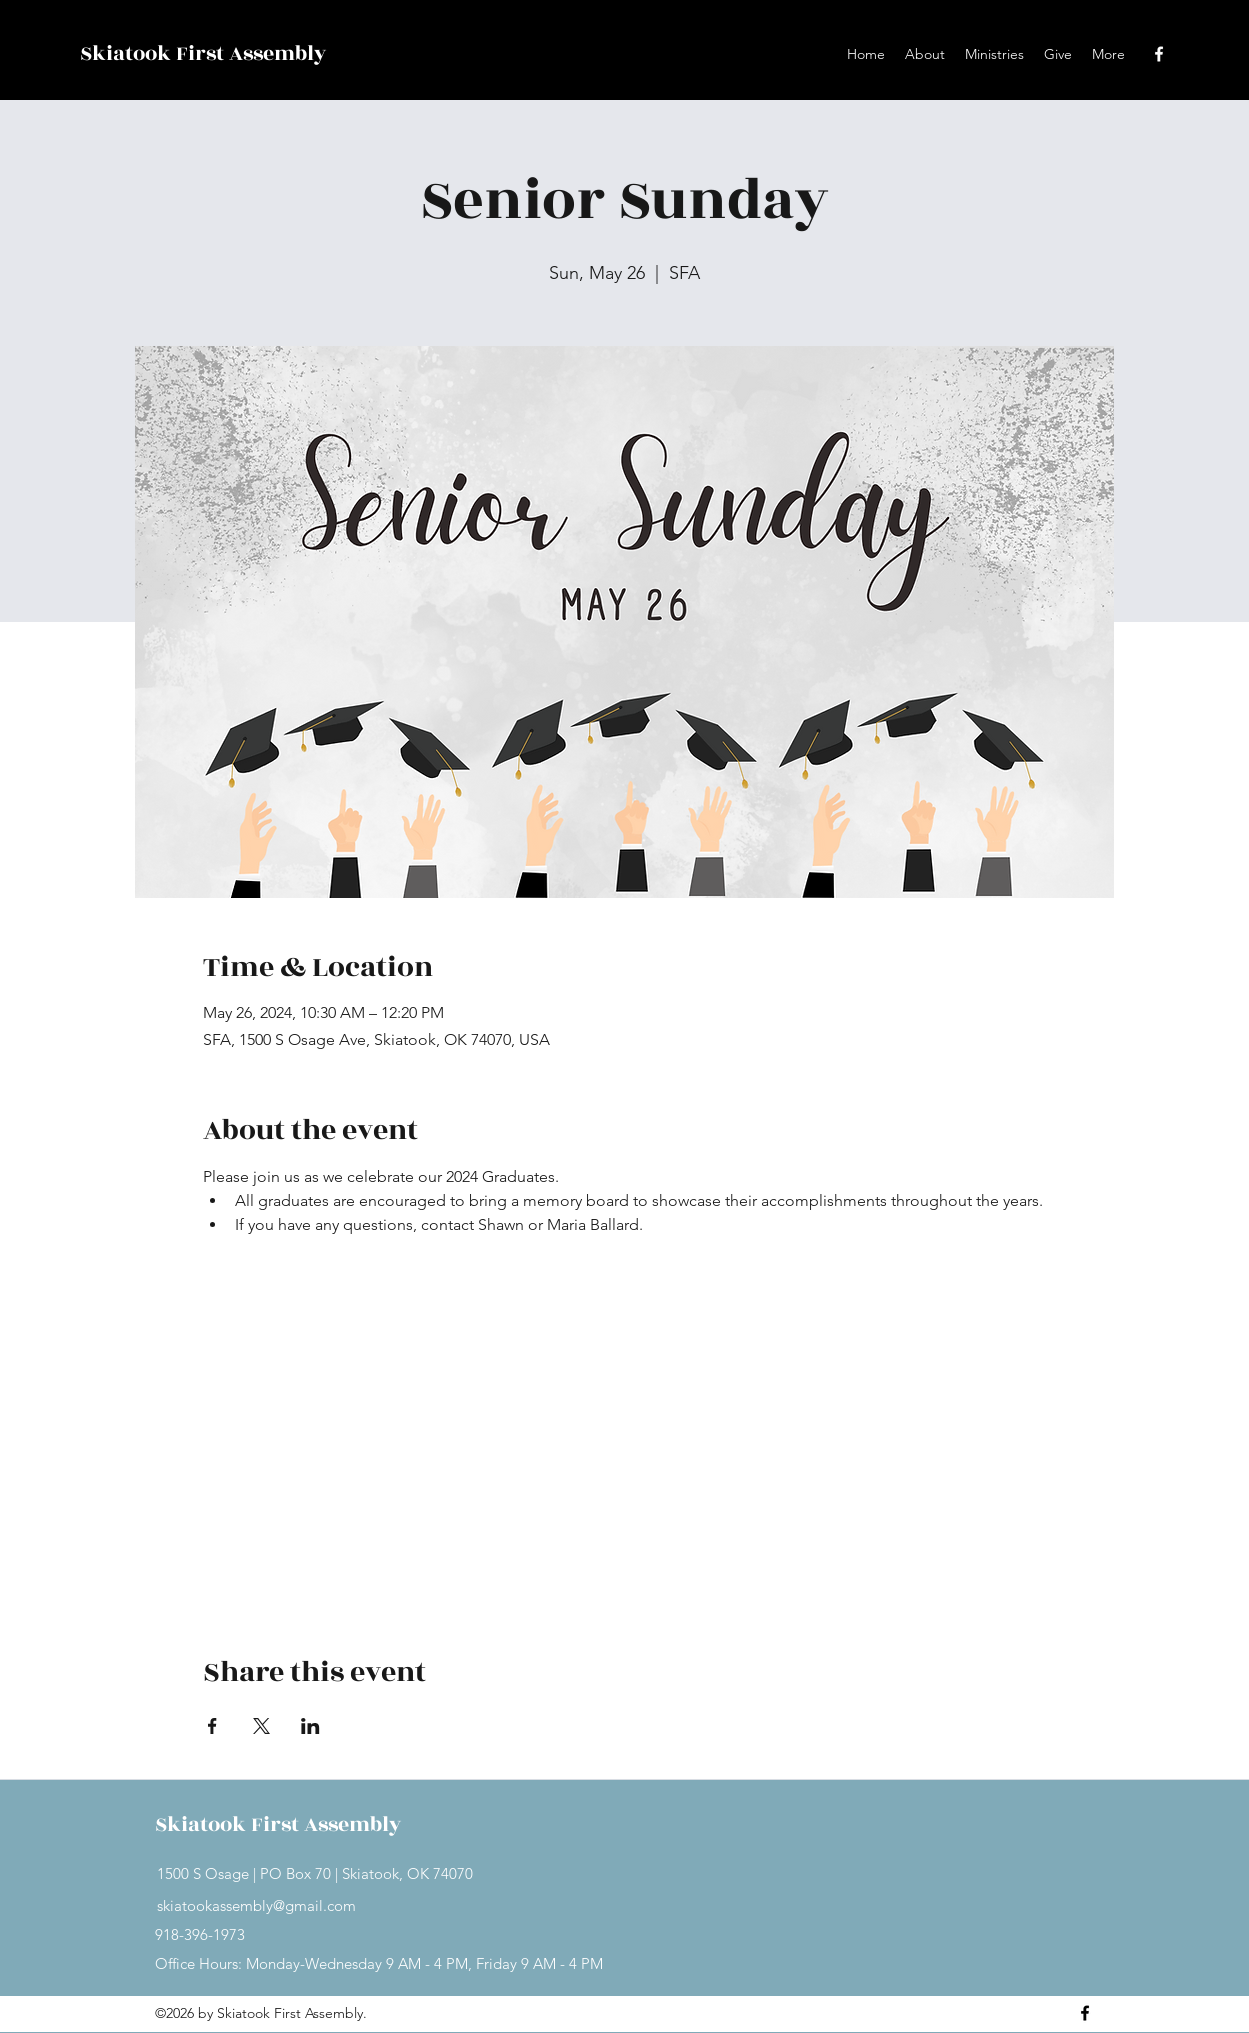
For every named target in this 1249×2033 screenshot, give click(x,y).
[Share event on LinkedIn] (310, 1726)
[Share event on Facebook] (212, 1726)
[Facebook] (1159, 54)
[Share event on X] (261, 1726)
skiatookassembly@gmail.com (256, 1905)
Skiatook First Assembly (203, 53)
